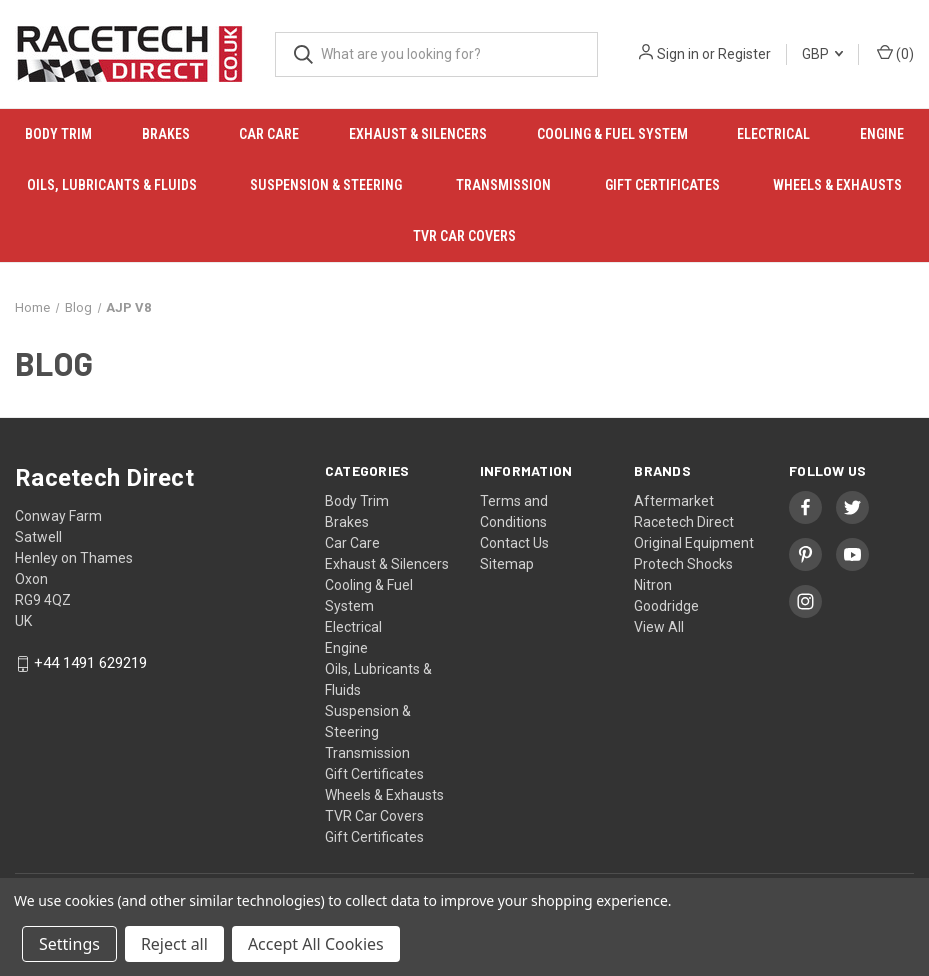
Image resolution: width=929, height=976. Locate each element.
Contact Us (514, 543)
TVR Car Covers (464, 236)
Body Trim (58, 134)
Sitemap (507, 564)
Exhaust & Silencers (418, 134)
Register (744, 54)
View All (659, 627)
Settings (69, 944)
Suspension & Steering (326, 185)
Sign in (678, 54)
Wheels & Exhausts (837, 185)
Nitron (653, 585)
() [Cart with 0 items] (895, 53)
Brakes (166, 134)
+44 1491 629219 (90, 664)
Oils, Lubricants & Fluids (112, 185)
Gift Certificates (662, 185)
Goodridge (666, 606)
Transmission (503, 185)
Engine (346, 648)
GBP (822, 54)
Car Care (269, 134)
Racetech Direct (684, 522)
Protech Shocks (683, 564)
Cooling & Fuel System (612, 134)
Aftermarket (674, 501)
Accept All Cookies (316, 944)
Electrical (773, 134)
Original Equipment (694, 543)
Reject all (174, 944)
